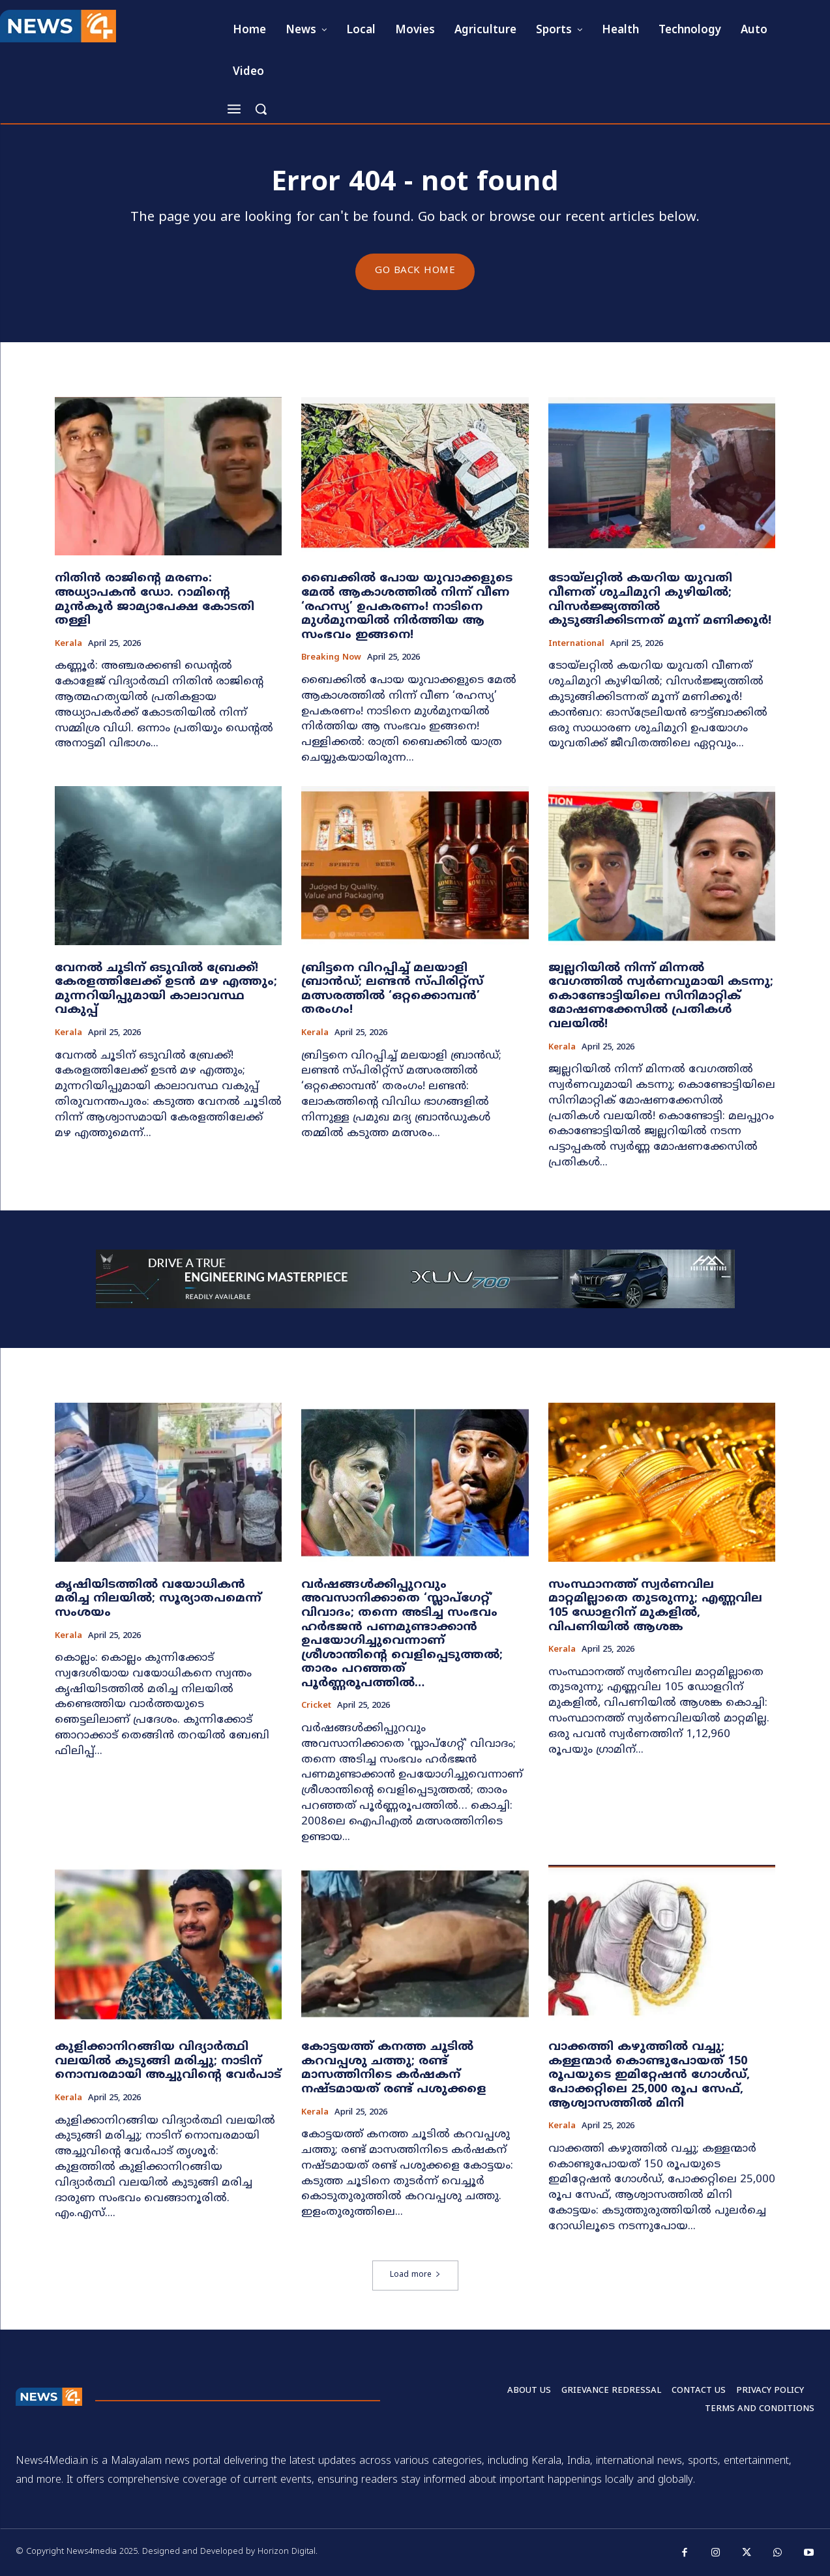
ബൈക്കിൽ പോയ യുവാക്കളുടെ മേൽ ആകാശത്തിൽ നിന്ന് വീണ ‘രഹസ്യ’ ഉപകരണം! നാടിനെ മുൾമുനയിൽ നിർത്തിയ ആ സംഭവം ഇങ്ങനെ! (406, 607)
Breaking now (331, 659)
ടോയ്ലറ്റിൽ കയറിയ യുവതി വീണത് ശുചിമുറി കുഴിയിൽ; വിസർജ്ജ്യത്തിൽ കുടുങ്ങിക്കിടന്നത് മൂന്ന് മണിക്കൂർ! (659, 600)
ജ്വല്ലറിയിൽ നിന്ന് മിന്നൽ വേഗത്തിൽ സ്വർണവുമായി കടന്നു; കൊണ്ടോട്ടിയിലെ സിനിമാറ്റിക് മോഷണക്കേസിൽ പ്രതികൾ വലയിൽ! (660, 996)
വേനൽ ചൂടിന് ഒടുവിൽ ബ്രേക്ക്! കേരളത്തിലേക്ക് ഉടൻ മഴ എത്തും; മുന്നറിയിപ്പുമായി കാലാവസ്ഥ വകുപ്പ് (166, 989)
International (576, 644)
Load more (415, 2276)
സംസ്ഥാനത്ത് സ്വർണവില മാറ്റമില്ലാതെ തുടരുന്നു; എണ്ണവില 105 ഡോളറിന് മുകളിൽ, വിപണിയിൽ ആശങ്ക (655, 1606)
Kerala (68, 644)
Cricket (316, 1707)
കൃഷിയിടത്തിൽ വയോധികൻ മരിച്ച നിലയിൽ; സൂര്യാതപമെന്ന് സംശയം (158, 1598)
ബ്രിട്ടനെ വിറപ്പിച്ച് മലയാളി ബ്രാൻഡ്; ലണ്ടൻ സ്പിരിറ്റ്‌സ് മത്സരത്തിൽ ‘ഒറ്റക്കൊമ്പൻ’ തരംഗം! (392, 989)
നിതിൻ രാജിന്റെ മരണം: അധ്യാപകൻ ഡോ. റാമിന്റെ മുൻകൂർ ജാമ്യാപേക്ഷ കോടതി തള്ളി (154, 600)
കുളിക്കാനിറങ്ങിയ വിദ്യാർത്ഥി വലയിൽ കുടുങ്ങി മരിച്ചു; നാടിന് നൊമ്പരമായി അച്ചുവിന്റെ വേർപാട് (168, 2061)
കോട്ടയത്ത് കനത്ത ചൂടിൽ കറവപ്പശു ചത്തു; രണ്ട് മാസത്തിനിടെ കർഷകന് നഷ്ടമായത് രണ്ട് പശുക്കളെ (393, 2069)
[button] (260, 108)
